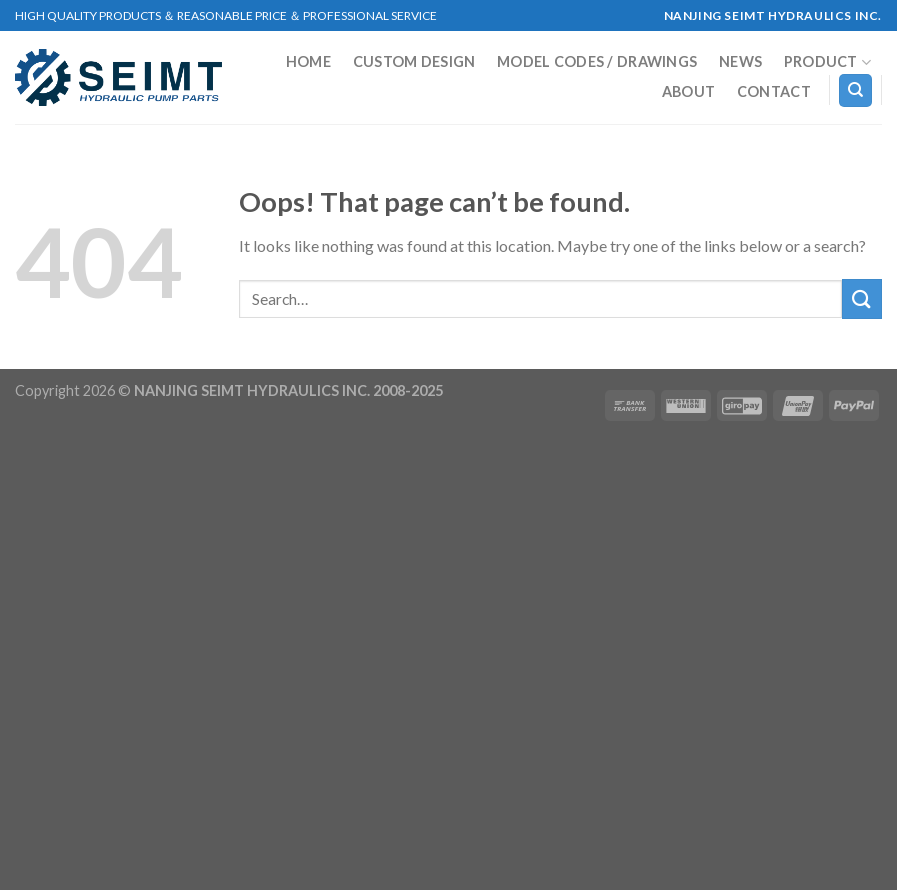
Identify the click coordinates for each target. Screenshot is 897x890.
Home (308, 62)
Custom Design (414, 62)
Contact (774, 92)
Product (828, 62)
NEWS (740, 62)
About (688, 92)
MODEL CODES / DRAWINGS (597, 62)
